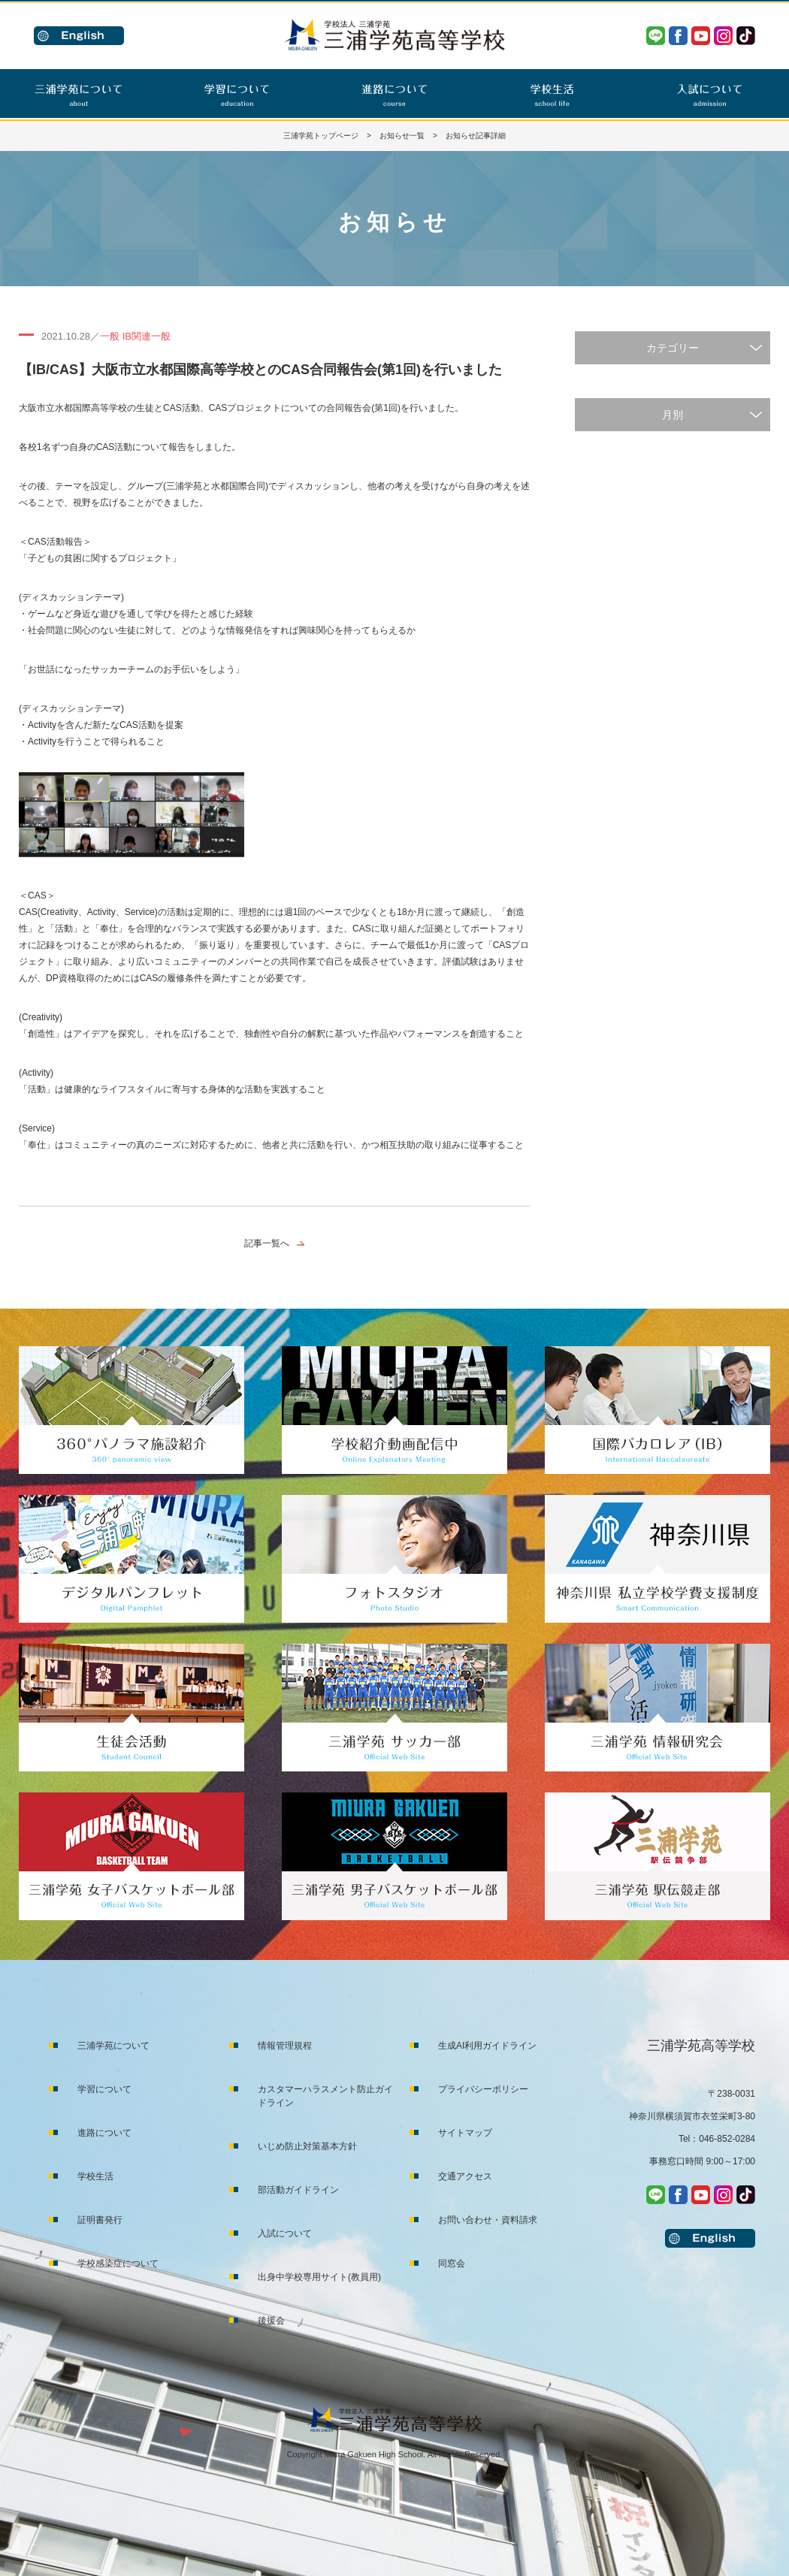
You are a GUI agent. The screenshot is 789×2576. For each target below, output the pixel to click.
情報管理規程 (285, 2045)
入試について (285, 2233)
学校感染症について (118, 2263)
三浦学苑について (113, 2045)
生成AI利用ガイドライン (487, 2045)
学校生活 (95, 2176)
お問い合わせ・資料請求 (487, 2220)
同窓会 (451, 2263)
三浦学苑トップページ (320, 135)
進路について (104, 2133)
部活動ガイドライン (298, 2190)
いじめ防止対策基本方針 (307, 2146)
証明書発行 (99, 2220)
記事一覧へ (266, 1243)
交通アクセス (465, 2176)
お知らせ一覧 (402, 135)
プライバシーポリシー (483, 2089)
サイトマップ (465, 2133)
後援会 (271, 2320)
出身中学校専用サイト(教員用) (319, 2277)
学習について (104, 2089)
